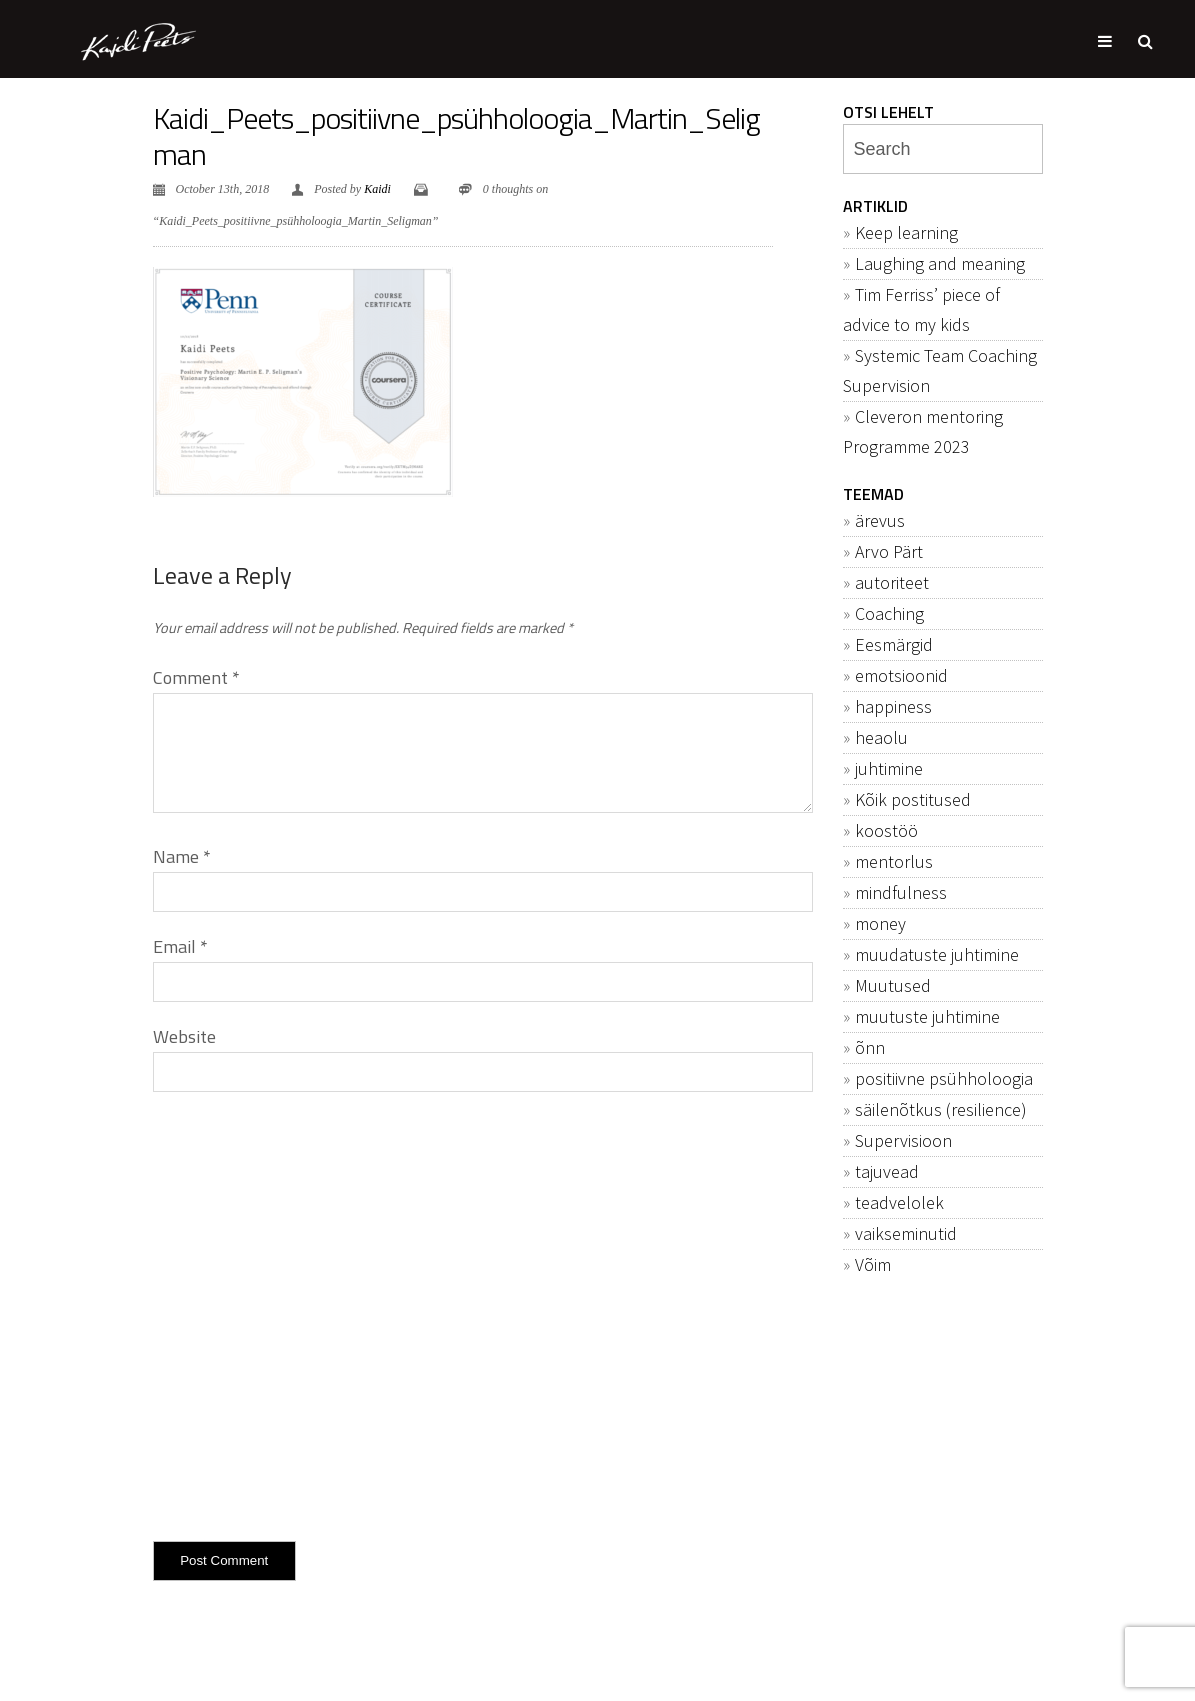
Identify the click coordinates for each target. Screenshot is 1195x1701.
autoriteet (892, 582)
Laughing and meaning (940, 263)
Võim (873, 1264)
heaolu (881, 737)
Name (182, 856)
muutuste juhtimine (927, 1016)
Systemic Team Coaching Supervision (940, 370)
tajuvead (887, 1171)
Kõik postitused (913, 799)
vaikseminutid (906, 1233)
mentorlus (894, 861)
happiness (893, 706)
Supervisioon (903, 1140)
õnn (870, 1047)
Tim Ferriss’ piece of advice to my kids (921, 309)
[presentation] (305, 1312)
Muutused (893, 985)
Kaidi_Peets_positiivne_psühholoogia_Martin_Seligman (456, 136)
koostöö (886, 830)
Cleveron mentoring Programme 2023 (923, 431)
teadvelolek (899, 1202)
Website (184, 1036)
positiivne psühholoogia (944, 1078)
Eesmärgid (894, 644)
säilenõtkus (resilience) (941, 1109)
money (880, 923)
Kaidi (377, 189)
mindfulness (901, 892)
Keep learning (906, 232)
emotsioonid (901, 675)
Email (180, 946)
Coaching (889, 613)
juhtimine (889, 768)
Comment (196, 677)
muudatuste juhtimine (937, 954)
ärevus (880, 520)
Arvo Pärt (889, 551)
